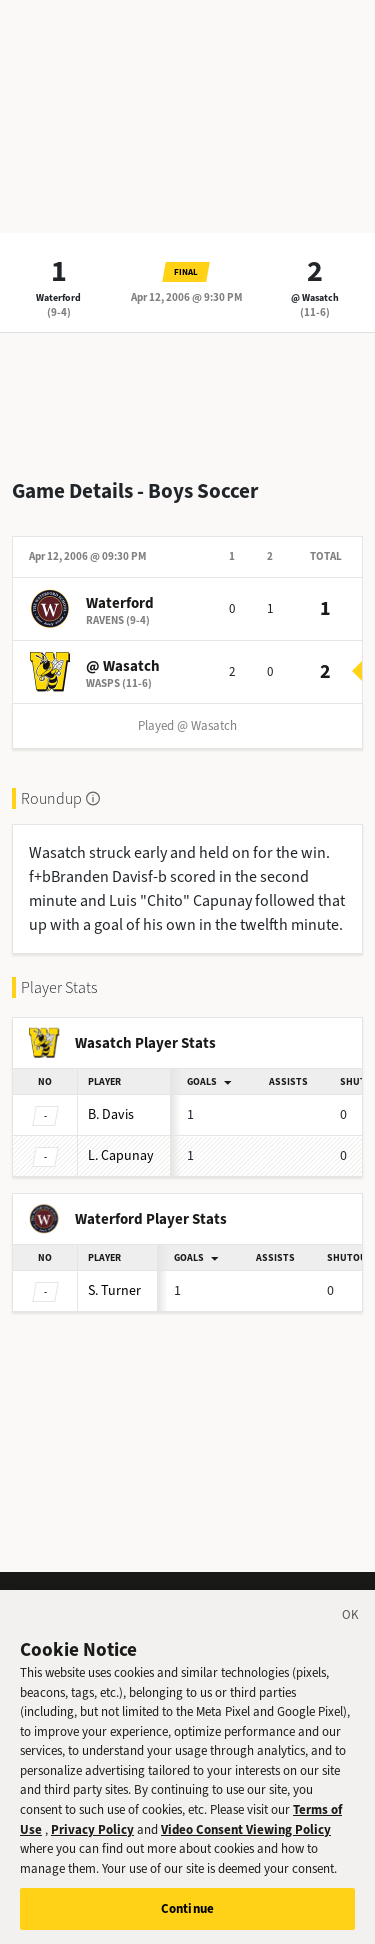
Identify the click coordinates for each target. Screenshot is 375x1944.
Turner (114, 1290)
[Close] (351, 1624)
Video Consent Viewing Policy (246, 1834)
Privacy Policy (92, 1834)
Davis (111, 1114)
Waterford (58, 297)
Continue (187, 1914)
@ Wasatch (315, 297)
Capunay (121, 1155)
